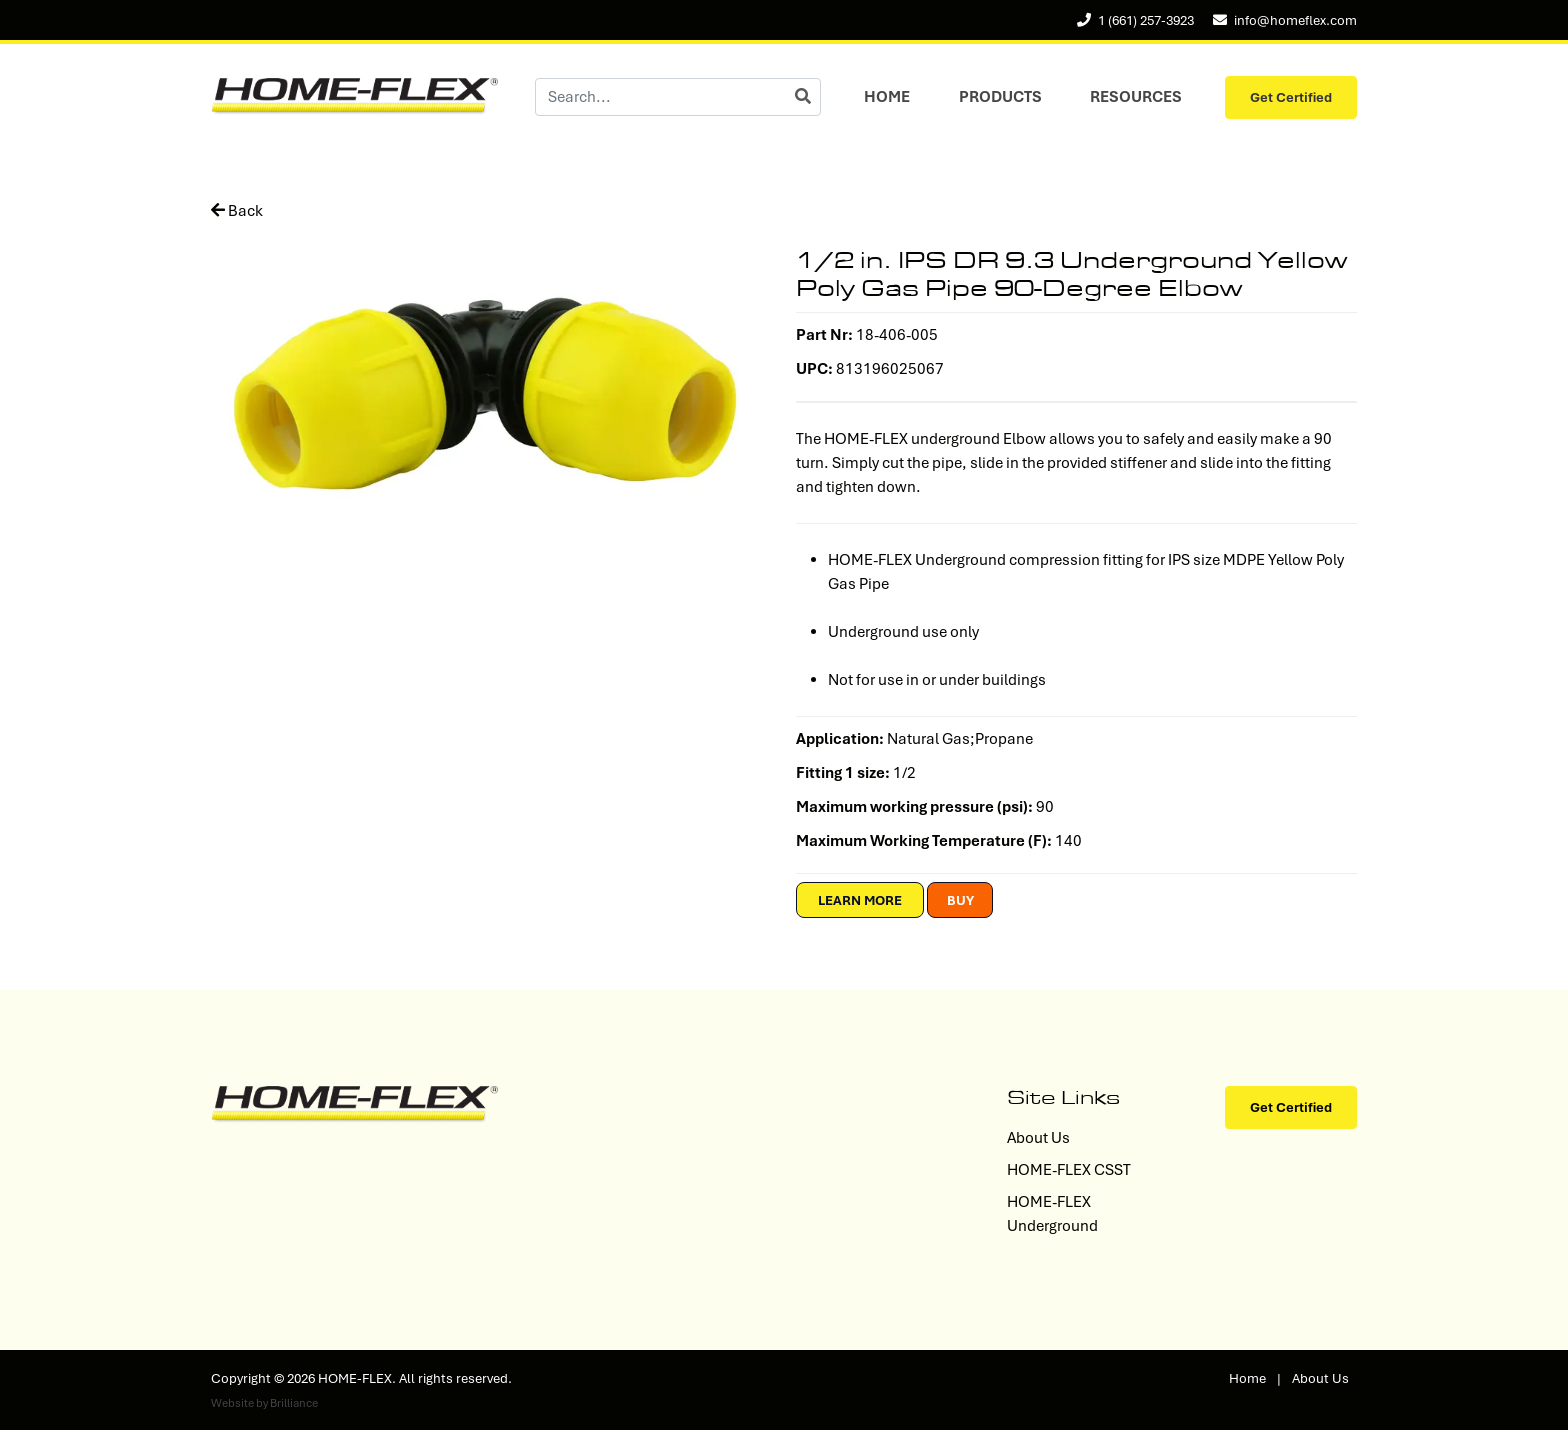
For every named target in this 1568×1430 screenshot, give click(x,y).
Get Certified (1291, 97)
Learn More (860, 900)
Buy (960, 900)
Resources (1136, 97)
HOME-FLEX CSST (1069, 1170)
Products (1000, 97)
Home (887, 97)
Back (237, 211)
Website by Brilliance (264, 1403)
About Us (1038, 1138)
